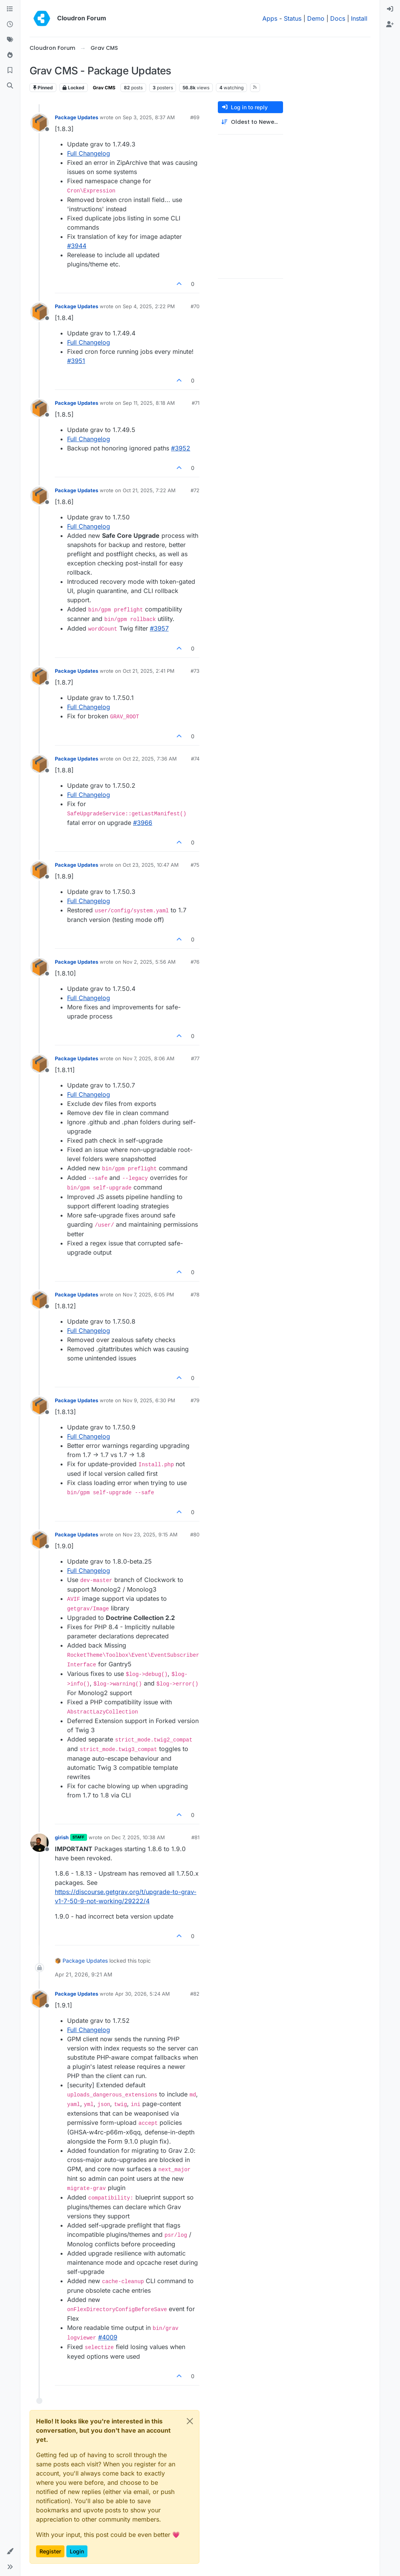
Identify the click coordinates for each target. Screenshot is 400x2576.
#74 (195, 759)
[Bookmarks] (10, 70)
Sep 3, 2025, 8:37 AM (149, 117)
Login (77, 2551)
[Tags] (10, 40)
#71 (195, 403)
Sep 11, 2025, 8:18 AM (149, 403)
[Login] (390, 9)
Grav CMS (104, 87)
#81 (195, 1837)
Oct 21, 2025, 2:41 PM (148, 671)
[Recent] (10, 24)
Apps (269, 18)
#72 (195, 490)
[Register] (390, 24)
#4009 (107, 2337)
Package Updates (76, 117)
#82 (194, 1994)
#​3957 (159, 628)
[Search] (10, 86)
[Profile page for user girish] (39, 1842)
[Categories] (10, 9)
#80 (194, 1534)
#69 (194, 117)
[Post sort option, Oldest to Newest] (250, 122)
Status (292, 18)
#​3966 (142, 822)
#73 (195, 671)
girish (62, 1837)
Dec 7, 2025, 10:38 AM (138, 1837)
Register (50, 2551)
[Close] (190, 2421)
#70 (195, 306)
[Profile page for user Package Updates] (39, 122)
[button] (10, 2551)
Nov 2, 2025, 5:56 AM (149, 962)
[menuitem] (390, 9)
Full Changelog (88, 153)
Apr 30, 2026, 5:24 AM (142, 1994)
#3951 (76, 361)
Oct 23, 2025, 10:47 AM (151, 865)
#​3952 (180, 448)
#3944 (76, 246)
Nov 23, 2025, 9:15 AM (150, 1534)
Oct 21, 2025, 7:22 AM (149, 490)
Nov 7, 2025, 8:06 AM (148, 1058)
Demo (315, 18)
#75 (195, 865)
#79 (195, 1400)
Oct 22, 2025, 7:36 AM (150, 759)
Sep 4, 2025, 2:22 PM (149, 306)
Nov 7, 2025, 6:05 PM (148, 1294)
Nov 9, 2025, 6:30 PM (149, 1400)
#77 (195, 1058)
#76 (195, 962)
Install (359, 18)
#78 (195, 1294)
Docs (337, 18)
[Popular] (10, 55)
